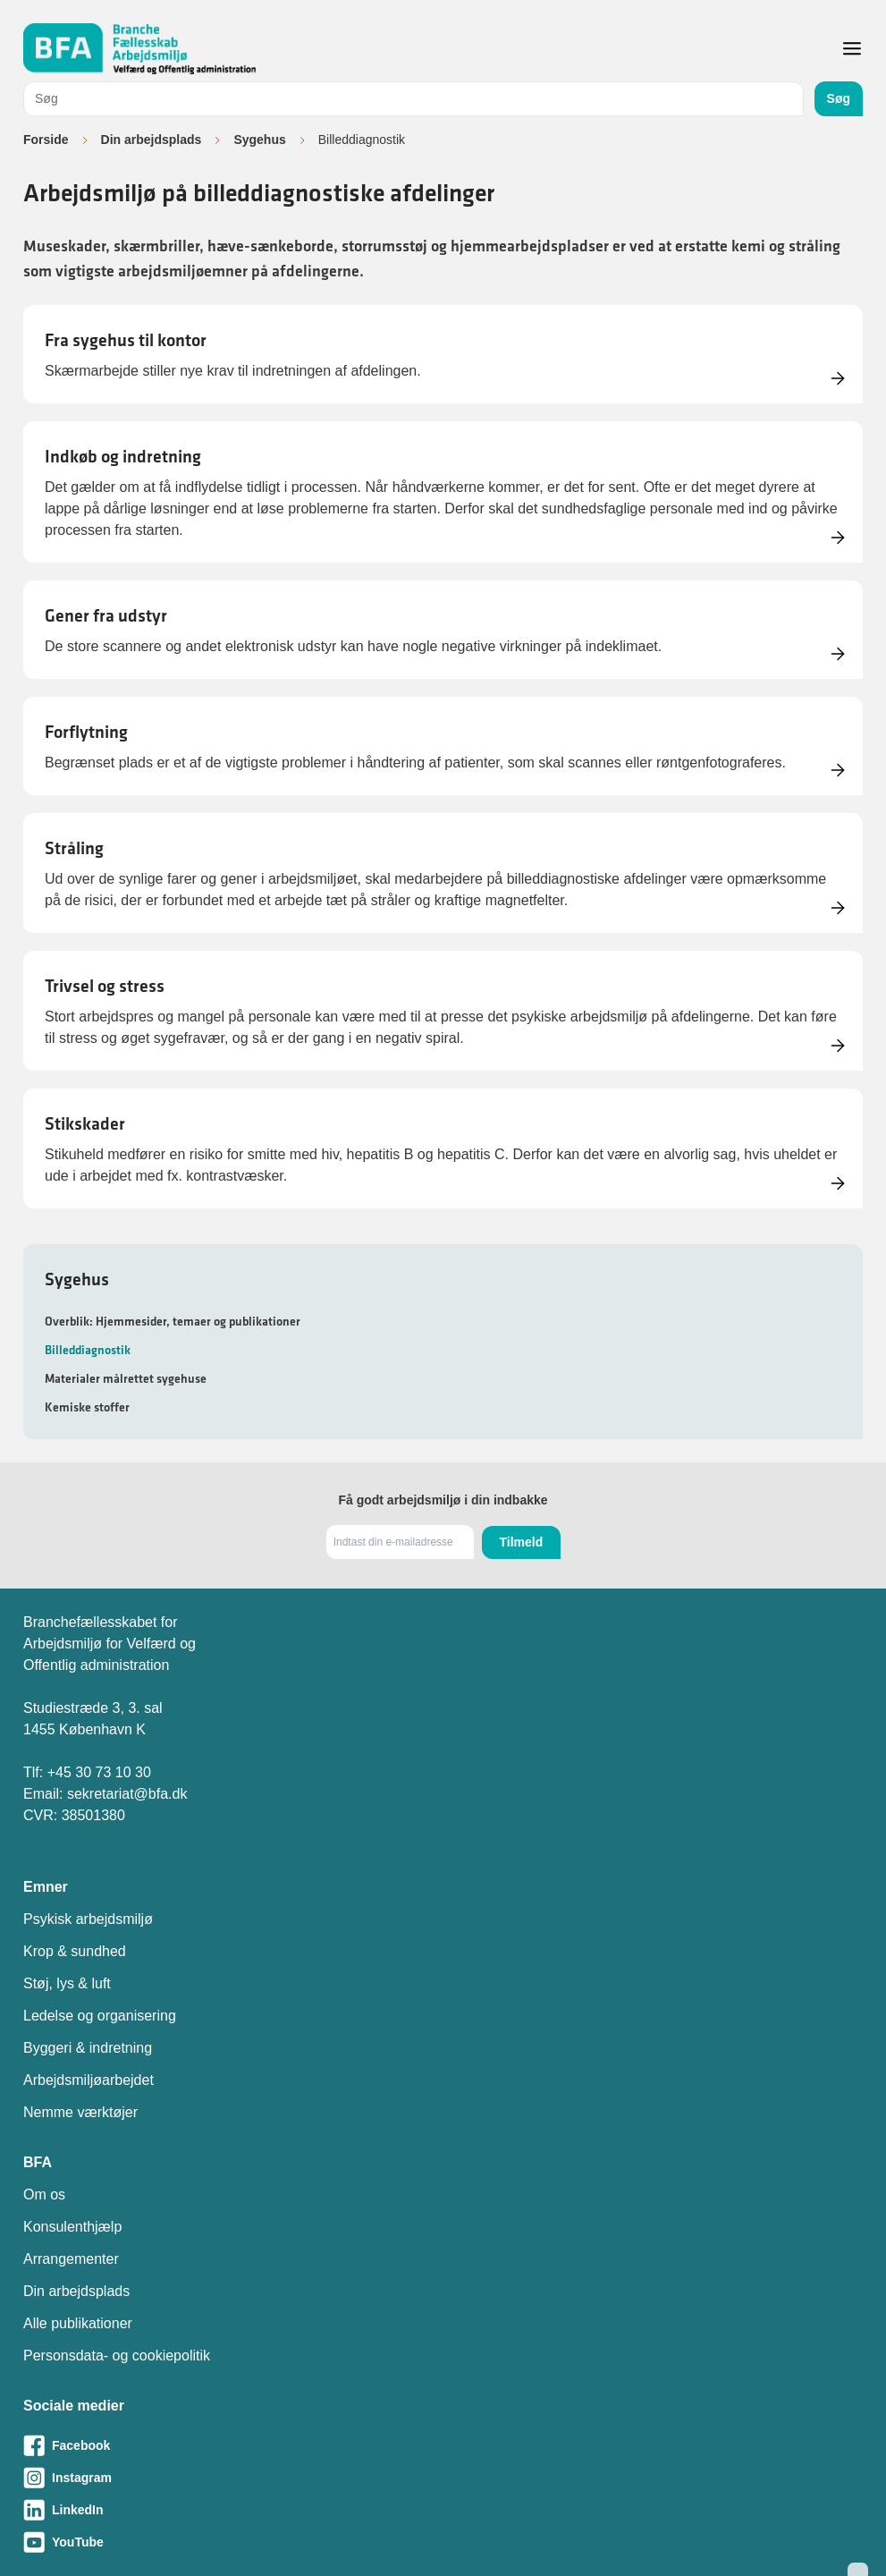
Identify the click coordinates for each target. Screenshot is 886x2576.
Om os (44, 2194)
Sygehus (259, 139)
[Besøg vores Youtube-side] (443, 2542)
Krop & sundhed (74, 1951)
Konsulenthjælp (72, 2226)
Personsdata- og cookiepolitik (116, 2355)
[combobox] (413, 98)
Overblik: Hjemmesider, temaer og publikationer (172, 1321)
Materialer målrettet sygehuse (126, 1378)
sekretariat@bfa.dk (127, 1793)
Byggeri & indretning (87, 2047)
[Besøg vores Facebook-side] (443, 2445)
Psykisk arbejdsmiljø (88, 1919)
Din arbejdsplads (151, 139)
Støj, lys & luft (67, 1983)
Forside (46, 139)
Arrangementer (71, 2259)
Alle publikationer (77, 2323)
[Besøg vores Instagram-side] (443, 2477)
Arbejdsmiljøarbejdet (88, 2080)
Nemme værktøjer (80, 2112)
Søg (838, 98)
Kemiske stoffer (87, 1407)
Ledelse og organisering (99, 2015)
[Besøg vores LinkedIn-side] (443, 2510)
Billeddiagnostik (88, 1350)
